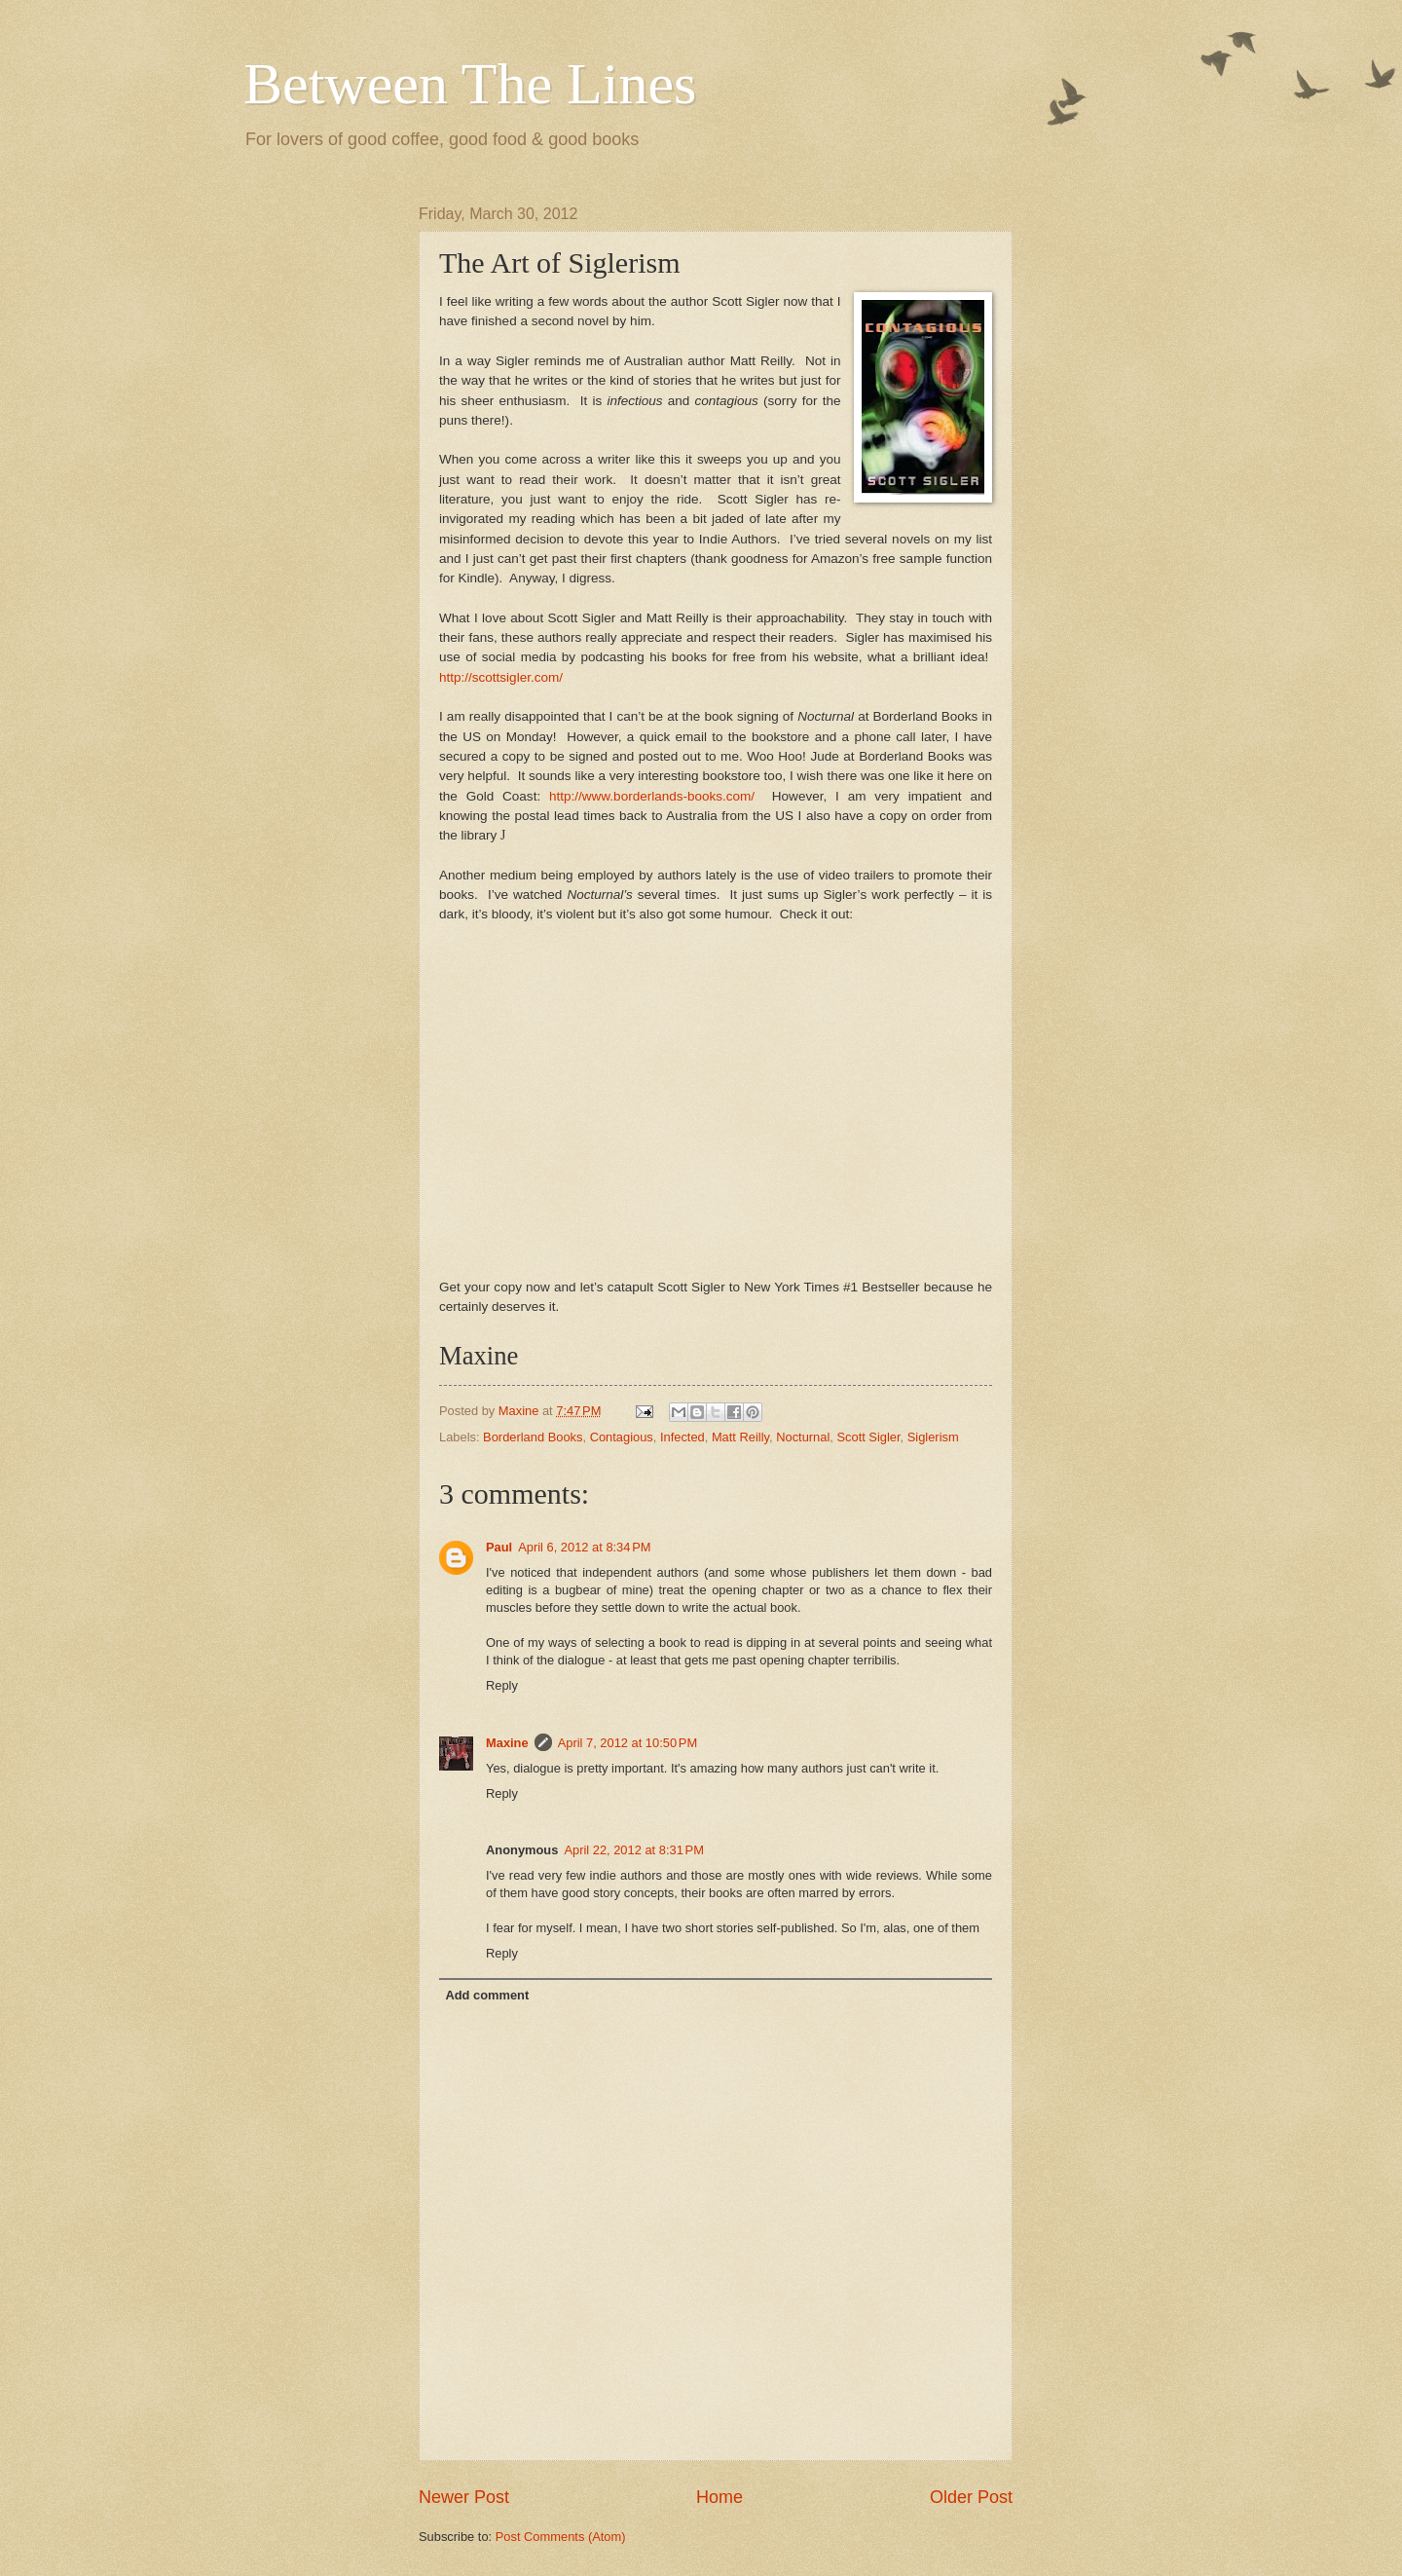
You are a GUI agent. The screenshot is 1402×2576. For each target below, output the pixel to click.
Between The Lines (469, 84)
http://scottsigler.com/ (501, 677)
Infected (682, 1437)
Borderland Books (532, 1437)
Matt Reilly (740, 1437)
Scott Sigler (868, 1437)
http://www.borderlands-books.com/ (652, 796)
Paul (499, 1547)
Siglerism (933, 1437)
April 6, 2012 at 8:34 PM (584, 1547)
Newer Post (464, 2497)
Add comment (487, 1995)
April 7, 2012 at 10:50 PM (628, 1743)
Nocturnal (803, 1437)
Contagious (621, 1437)
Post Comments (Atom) (561, 2536)
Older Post (971, 2497)
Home (719, 2497)
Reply (502, 1685)
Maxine (507, 1743)
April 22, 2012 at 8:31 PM (634, 1850)
